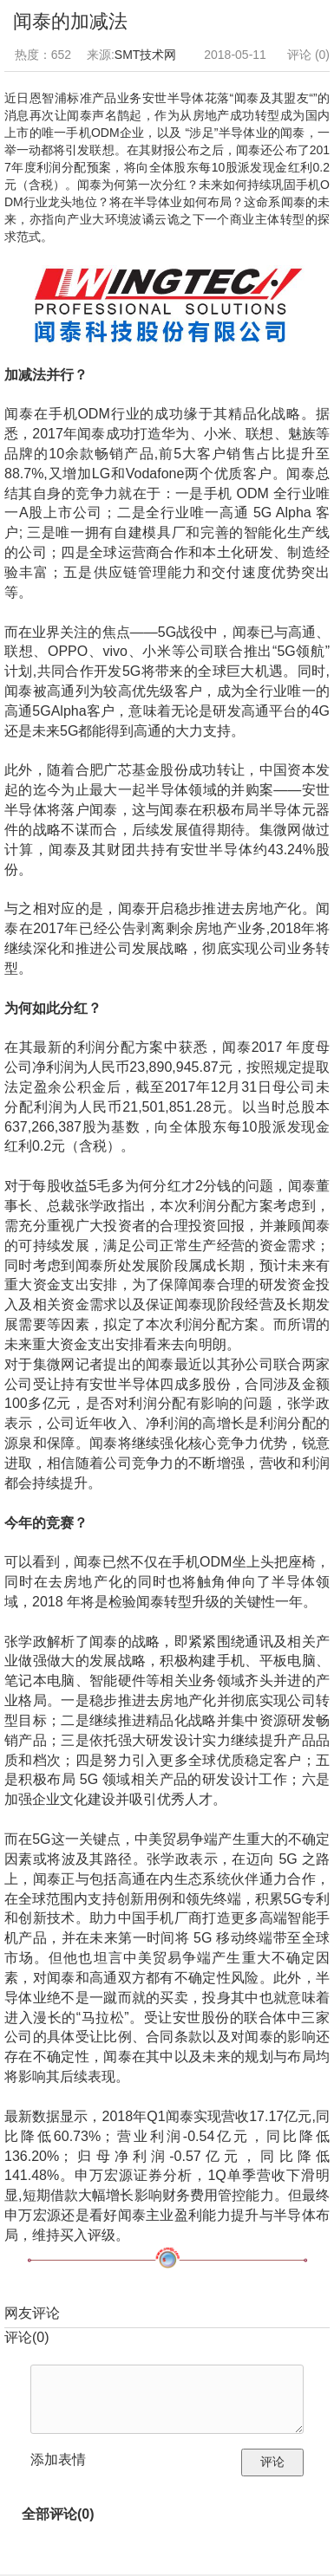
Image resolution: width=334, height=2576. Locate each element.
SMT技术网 (146, 55)
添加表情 (58, 2459)
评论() (26, 2337)
